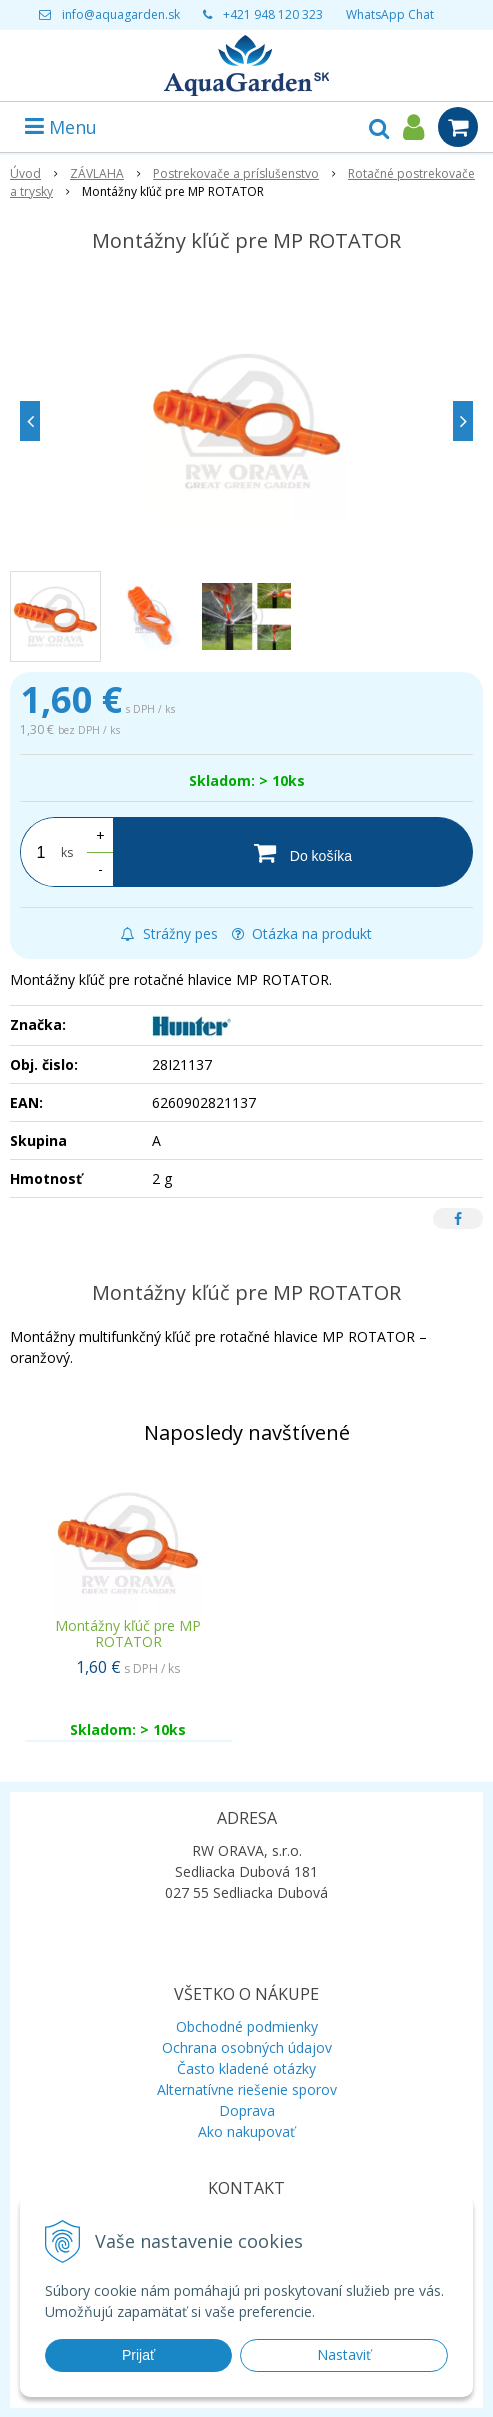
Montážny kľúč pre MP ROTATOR (128, 1633)
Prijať (138, 2355)
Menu (61, 127)
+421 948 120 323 (273, 14)
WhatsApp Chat (390, 14)
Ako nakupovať (246, 2131)
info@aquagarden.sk (121, 14)
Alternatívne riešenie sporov (247, 2089)
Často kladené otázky (246, 2068)
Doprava (247, 2110)
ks (67, 852)
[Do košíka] (293, 852)
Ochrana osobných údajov (247, 2047)
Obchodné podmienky (247, 2026)
